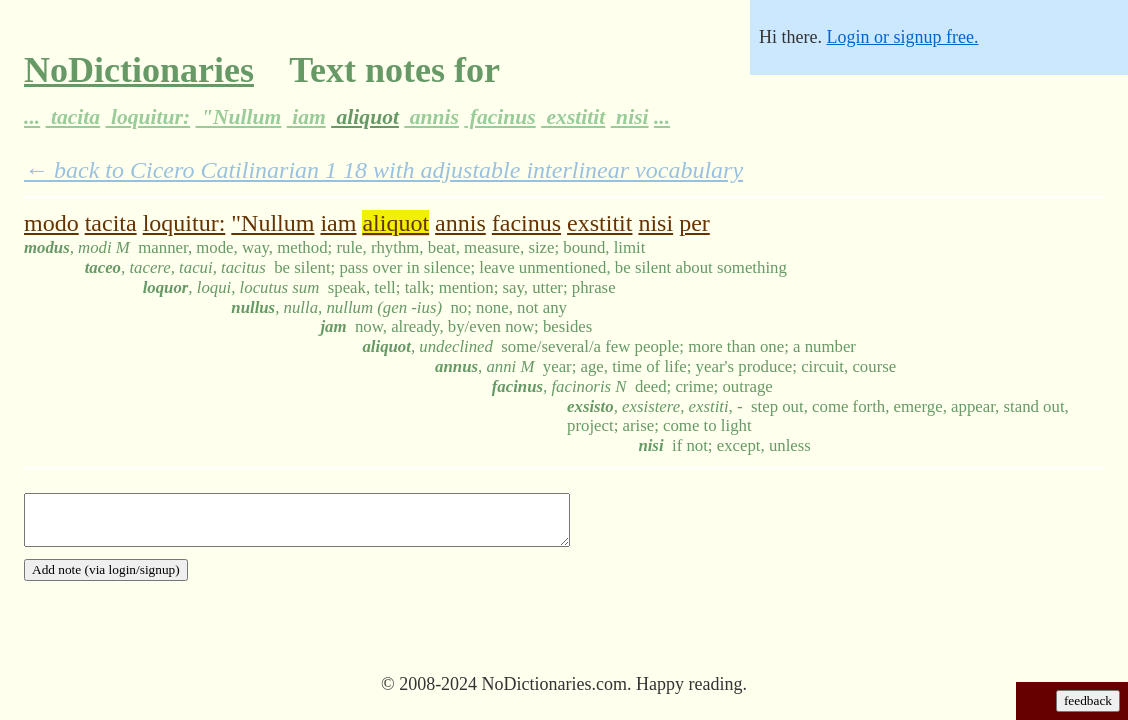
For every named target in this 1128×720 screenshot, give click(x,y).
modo (51, 223)
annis (431, 117)
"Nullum (239, 117)
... (32, 117)
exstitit (573, 117)
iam (306, 117)
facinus (499, 117)
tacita (73, 117)
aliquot (365, 117)
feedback (1088, 700)
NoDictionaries (139, 70)
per (694, 223)
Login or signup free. (902, 37)
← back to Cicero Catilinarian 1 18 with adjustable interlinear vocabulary (383, 170)
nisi (630, 117)
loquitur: (148, 117)
